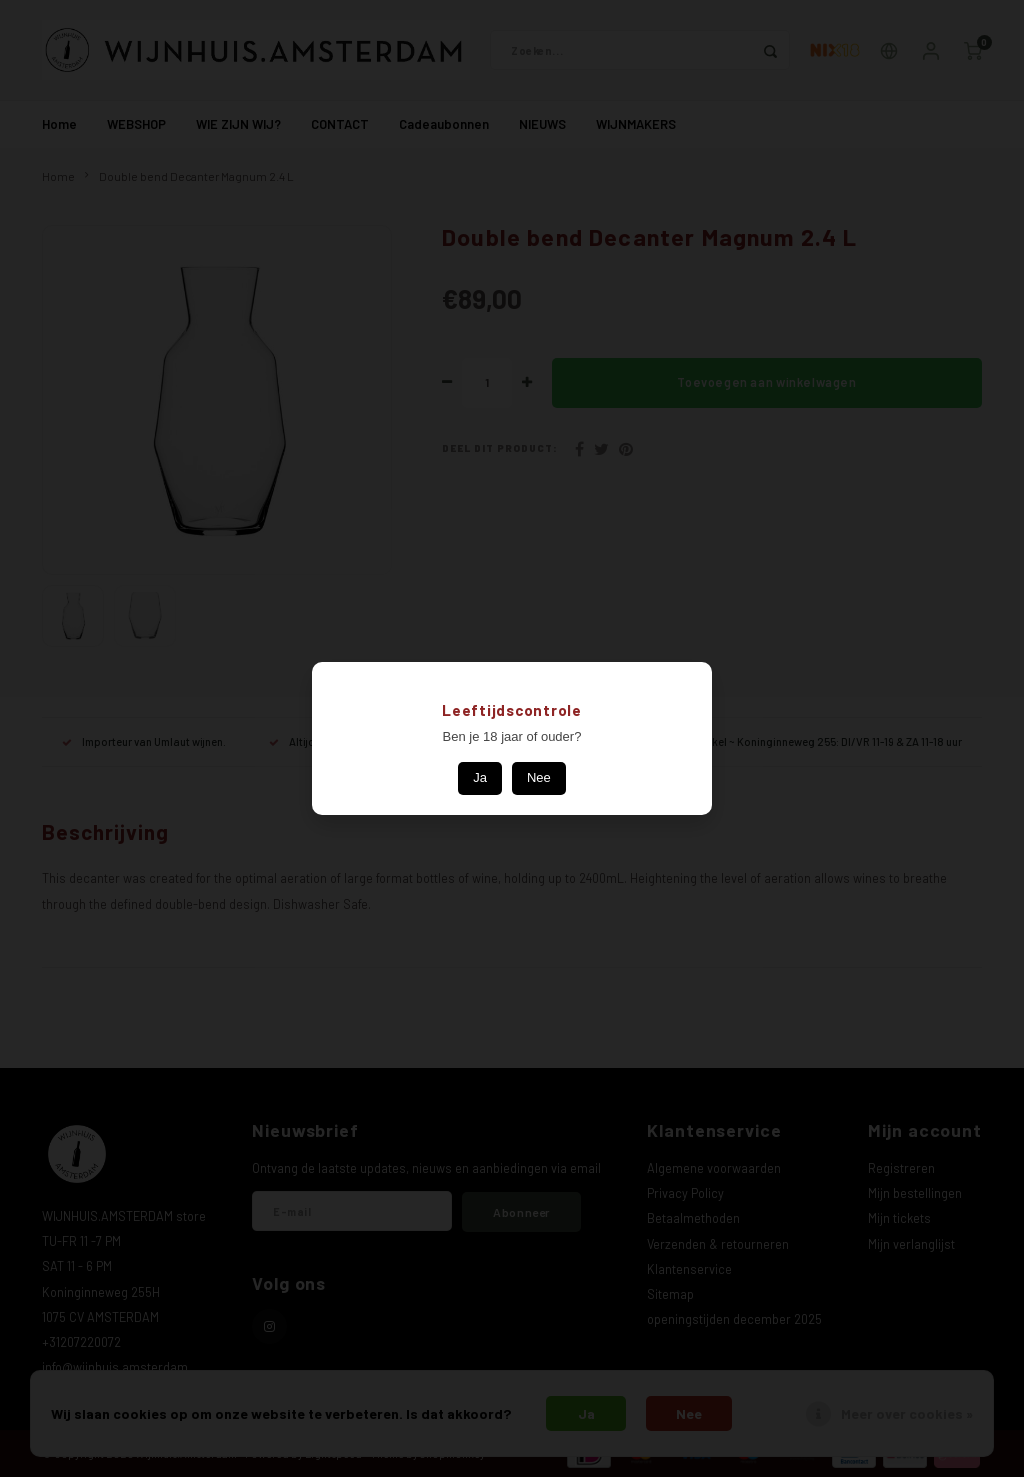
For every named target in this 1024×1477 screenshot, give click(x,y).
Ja (480, 777)
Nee (539, 777)
